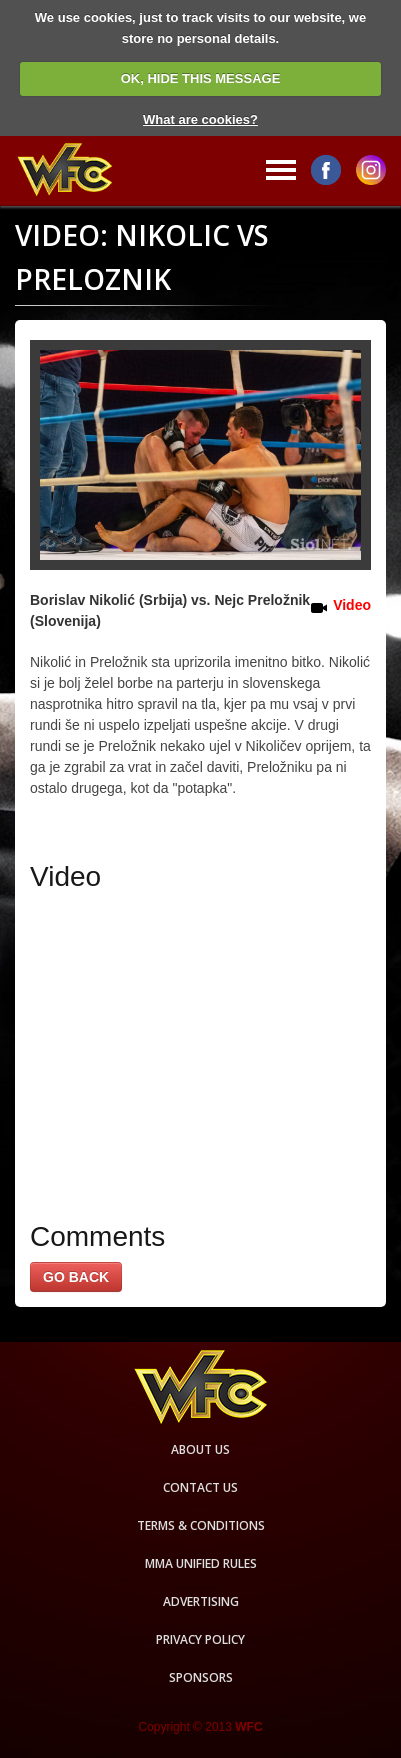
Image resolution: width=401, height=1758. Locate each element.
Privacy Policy (200, 1639)
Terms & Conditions (201, 1525)
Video (352, 605)
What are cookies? (200, 119)
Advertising (201, 1601)
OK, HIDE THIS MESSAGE (201, 78)
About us (200, 1449)
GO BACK (76, 1277)
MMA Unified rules (201, 1563)
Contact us (200, 1487)
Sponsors (201, 1677)
